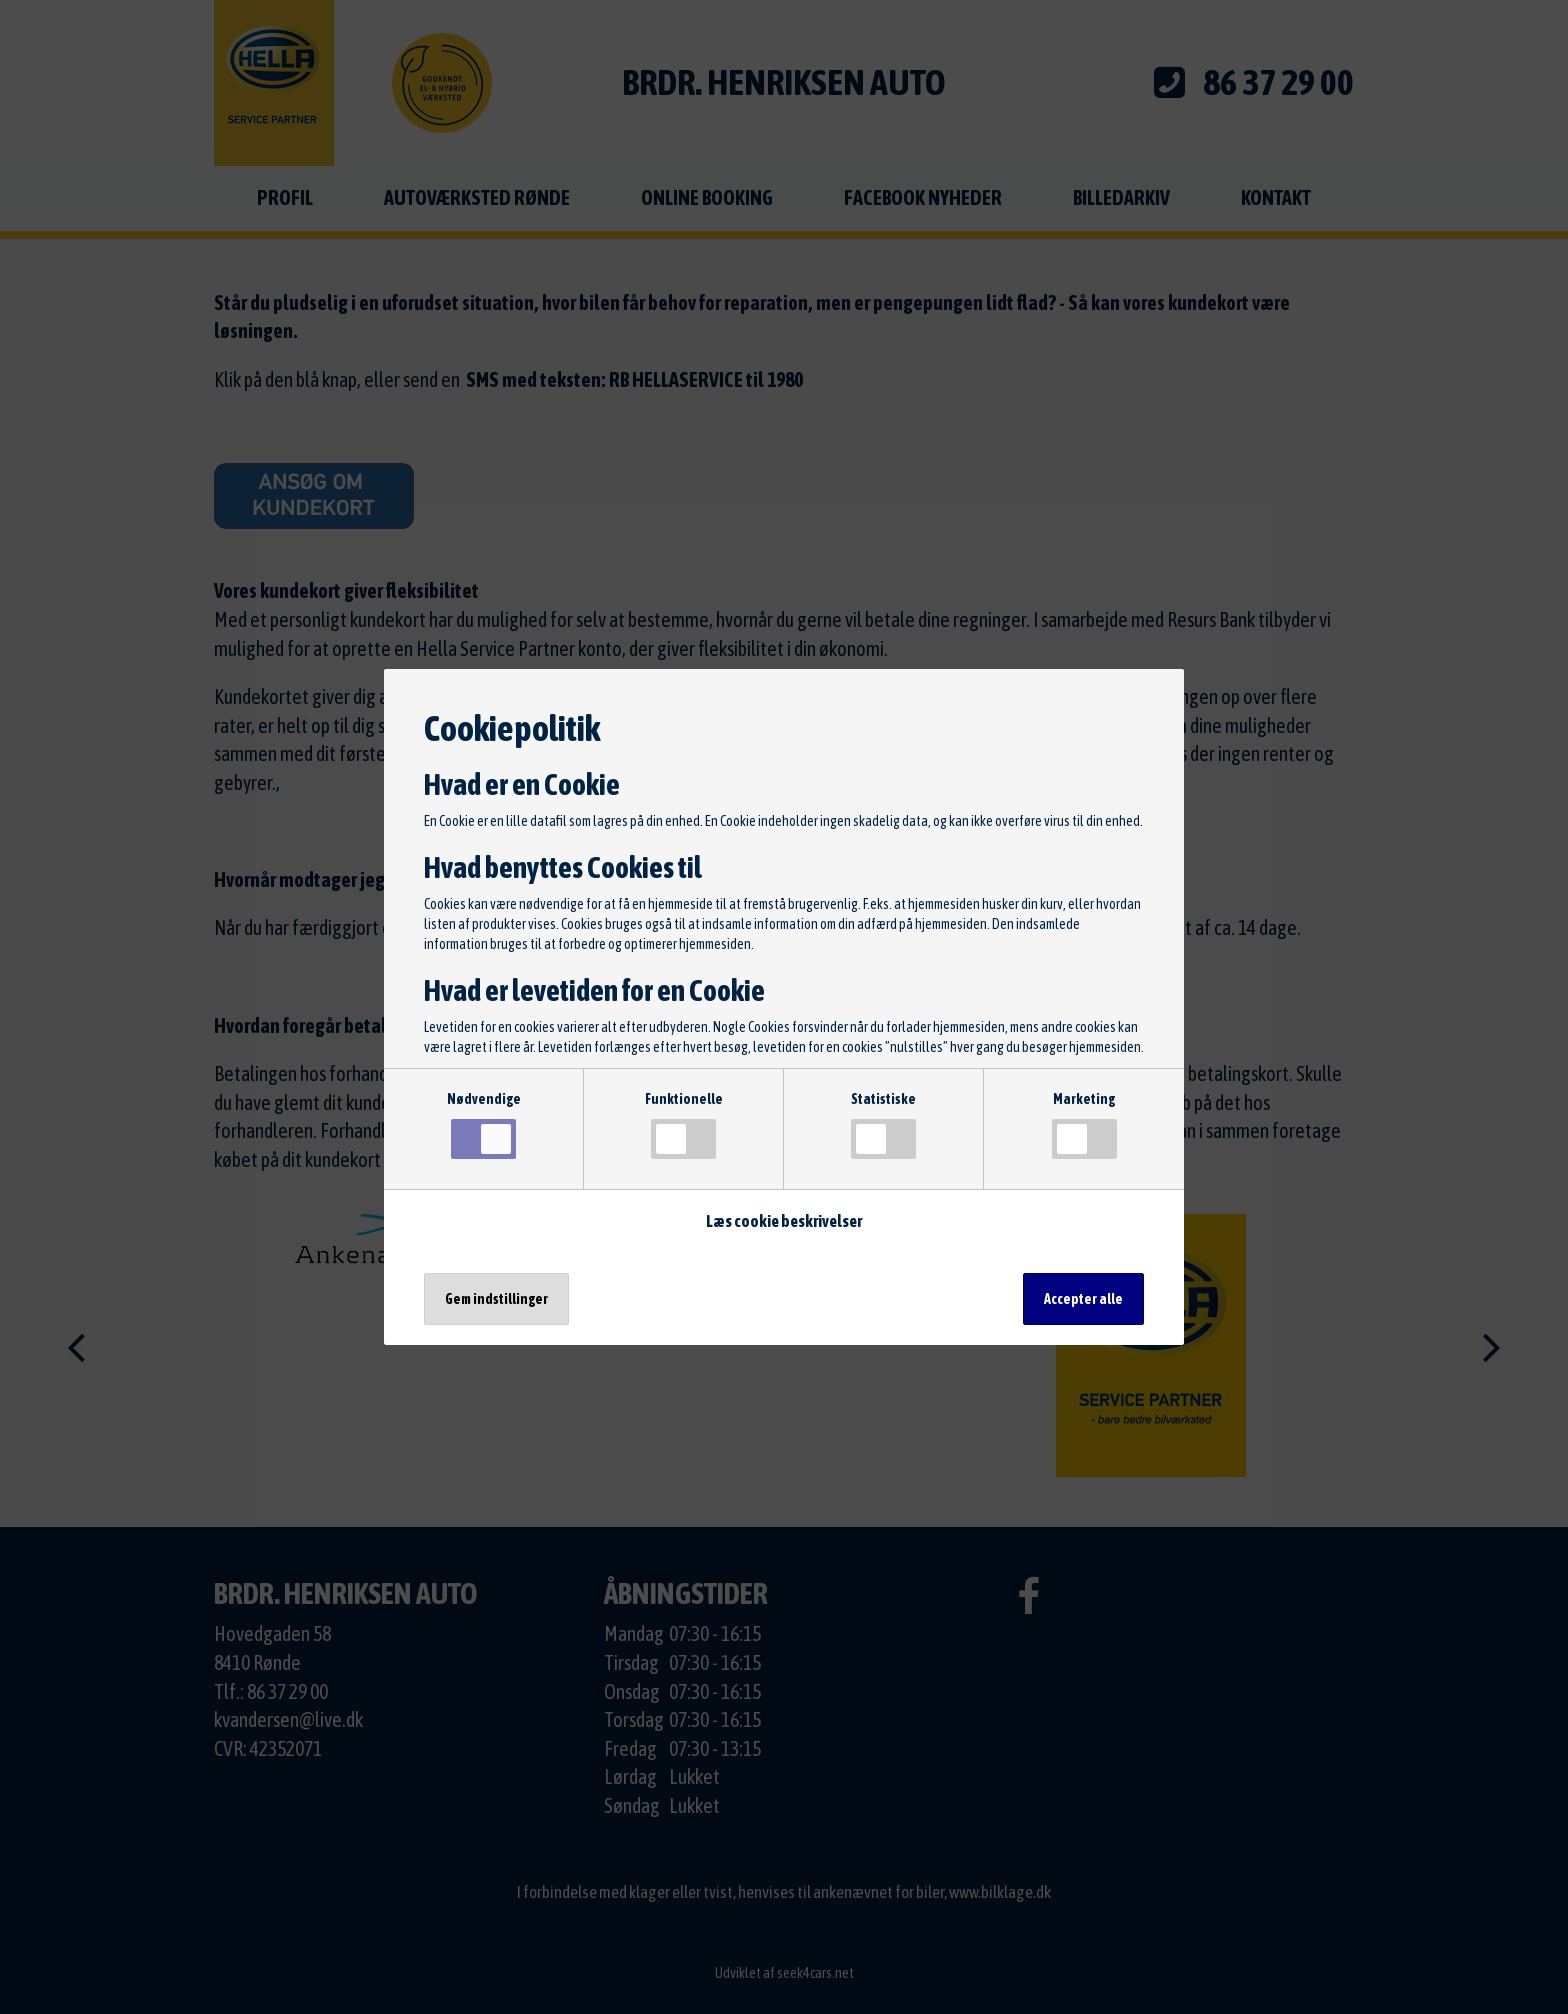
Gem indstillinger (496, 1299)
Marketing (1084, 1125)
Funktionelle (684, 1125)
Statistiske (883, 1125)
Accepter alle (1083, 1299)
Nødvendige (484, 1125)
